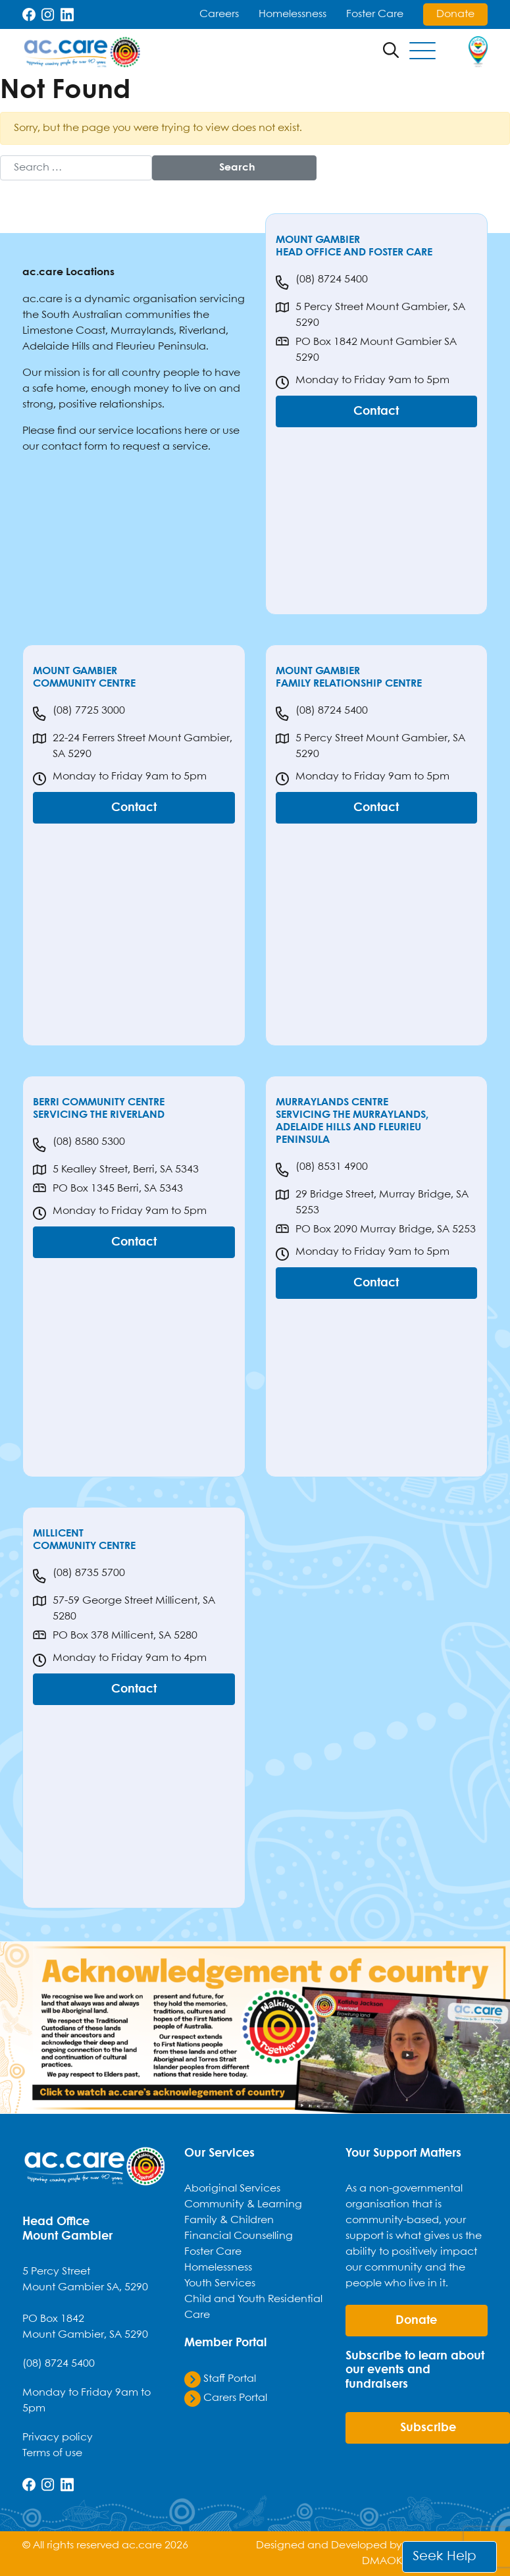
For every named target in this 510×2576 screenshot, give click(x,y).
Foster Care (374, 14)
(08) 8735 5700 (79, 1576)
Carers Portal (225, 2398)
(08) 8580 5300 (79, 1144)
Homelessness (292, 14)
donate (416, 2320)
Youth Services (219, 2283)
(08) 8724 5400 (322, 282)
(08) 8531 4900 (322, 1169)
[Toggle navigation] (422, 52)
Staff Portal (220, 2379)
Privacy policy (57, 2437)
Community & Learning (243, 2204)
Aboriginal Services (232, 2189)
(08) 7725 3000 (79, 713)
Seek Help (444, 2556)
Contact (376, 411)
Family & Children (229, 2220)
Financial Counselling (238, 2236)
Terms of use (52, 2453)
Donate (455, 14)
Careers (219, 14)
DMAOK (382, 2561)
